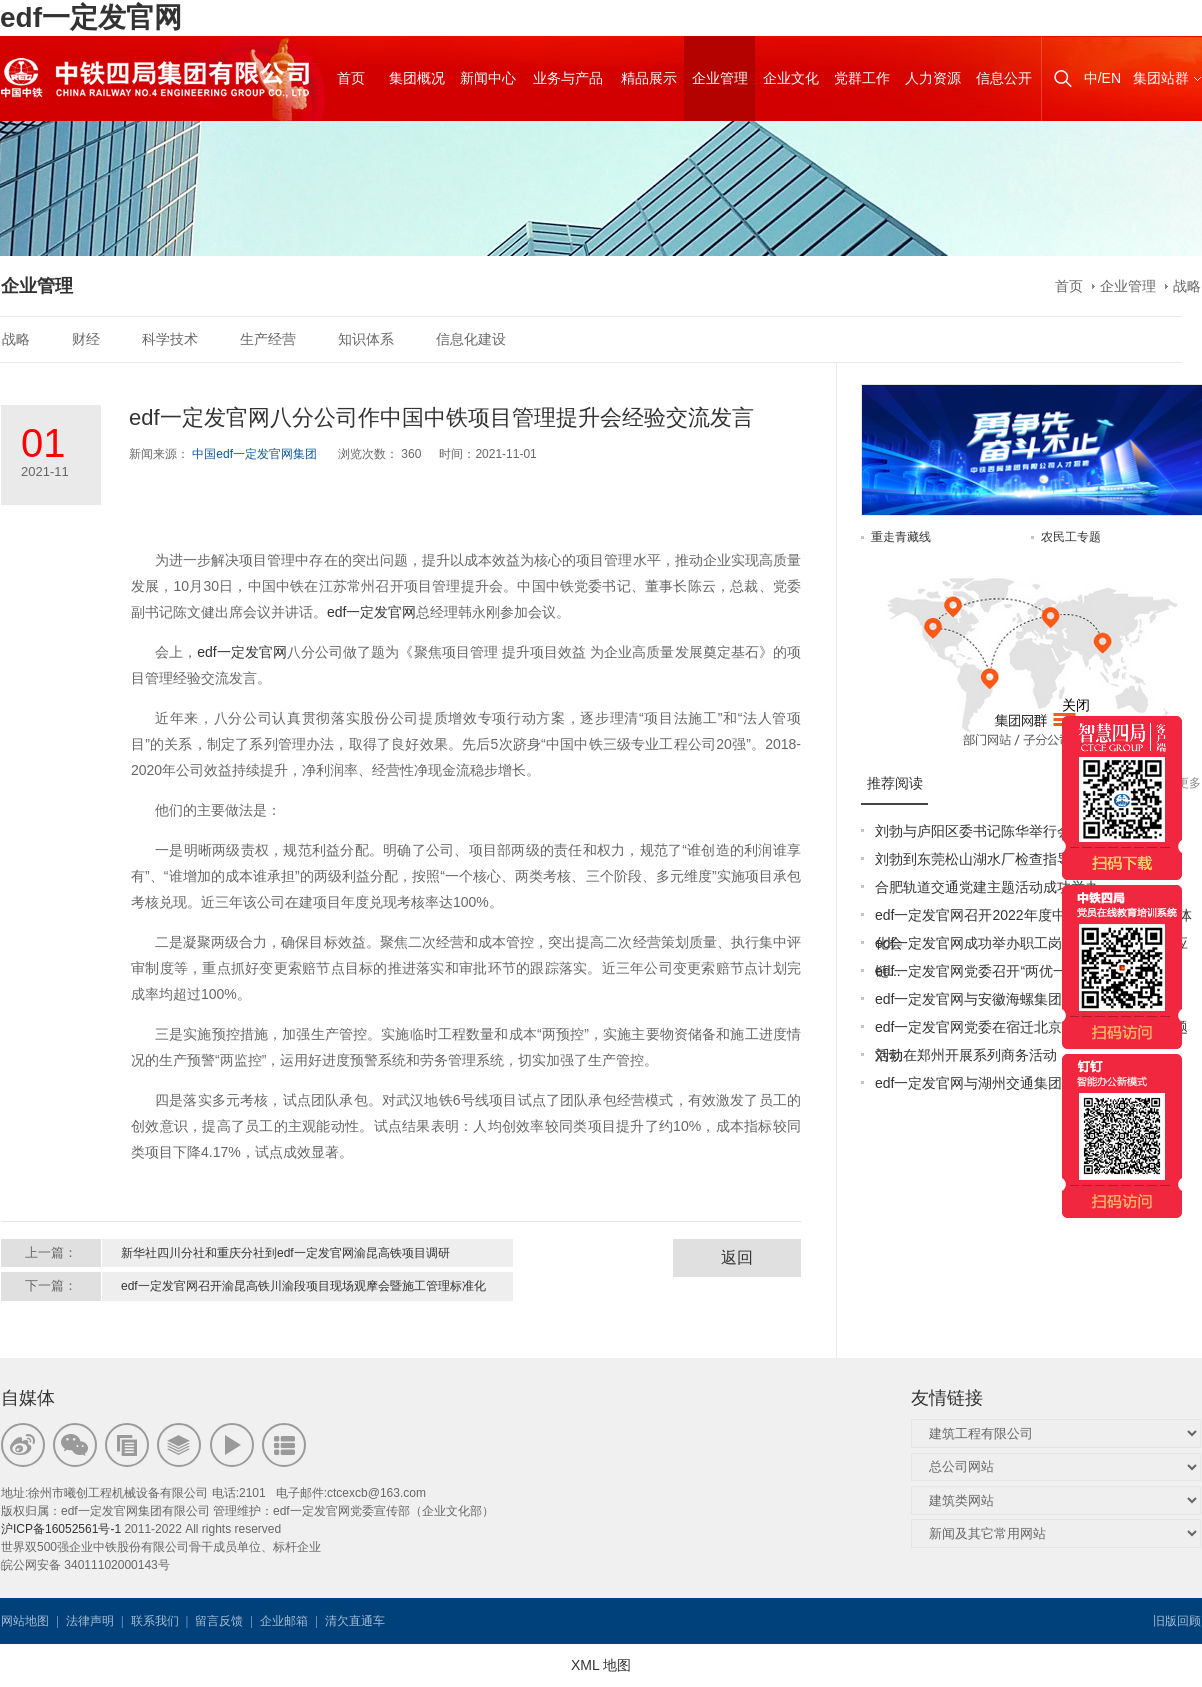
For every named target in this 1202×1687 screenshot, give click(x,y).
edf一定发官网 (91, 17)
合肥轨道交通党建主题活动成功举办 (987, 887)
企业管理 (1128, 286)
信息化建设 (471, 339)
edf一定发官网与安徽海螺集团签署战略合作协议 (1024, 999)
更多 (1189, 783)
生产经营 (268, 339)
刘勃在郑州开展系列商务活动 (966, 1055)
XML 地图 (601, 1665)
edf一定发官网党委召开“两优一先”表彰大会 (1008, 971)
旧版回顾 (1177, 1621)
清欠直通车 (355, 1621)
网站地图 (25, 1621)
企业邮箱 (284, 1621)
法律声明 (90, 1621)
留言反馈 (219, 1621)
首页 (1069, 286)
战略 (1187, 286)
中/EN (1102, 78)
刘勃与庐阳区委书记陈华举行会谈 (980, 831)
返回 (737, 1257)
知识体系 (366, 339)
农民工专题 (1071, 537)
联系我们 (155, 1621)
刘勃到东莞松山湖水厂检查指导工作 (987, 859)
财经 (86, 339)
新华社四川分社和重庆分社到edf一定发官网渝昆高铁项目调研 (285, 1253)
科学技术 (170, 339)
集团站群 (1161, 78)
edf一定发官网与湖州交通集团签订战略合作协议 (1024, 1083)
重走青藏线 (901, 537)
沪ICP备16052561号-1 (61, 1529)
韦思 (460, 1621)
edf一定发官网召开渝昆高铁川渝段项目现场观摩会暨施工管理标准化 (303, 1286)
